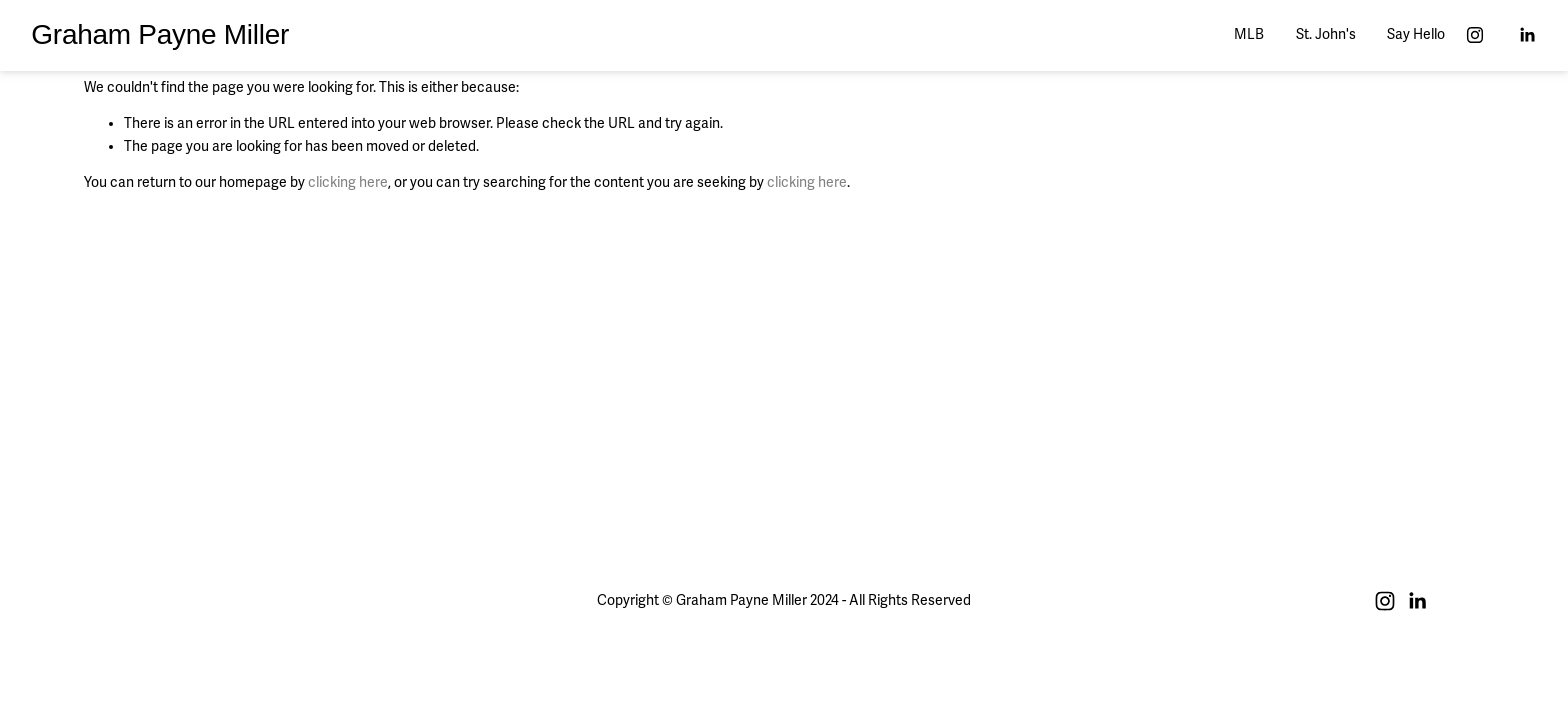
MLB (1249, 34)
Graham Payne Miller (160, 34)
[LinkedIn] (1527, 35)
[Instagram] (1475, 35)
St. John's (1326, 34)
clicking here (348, 182)
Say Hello (1416, 34)
